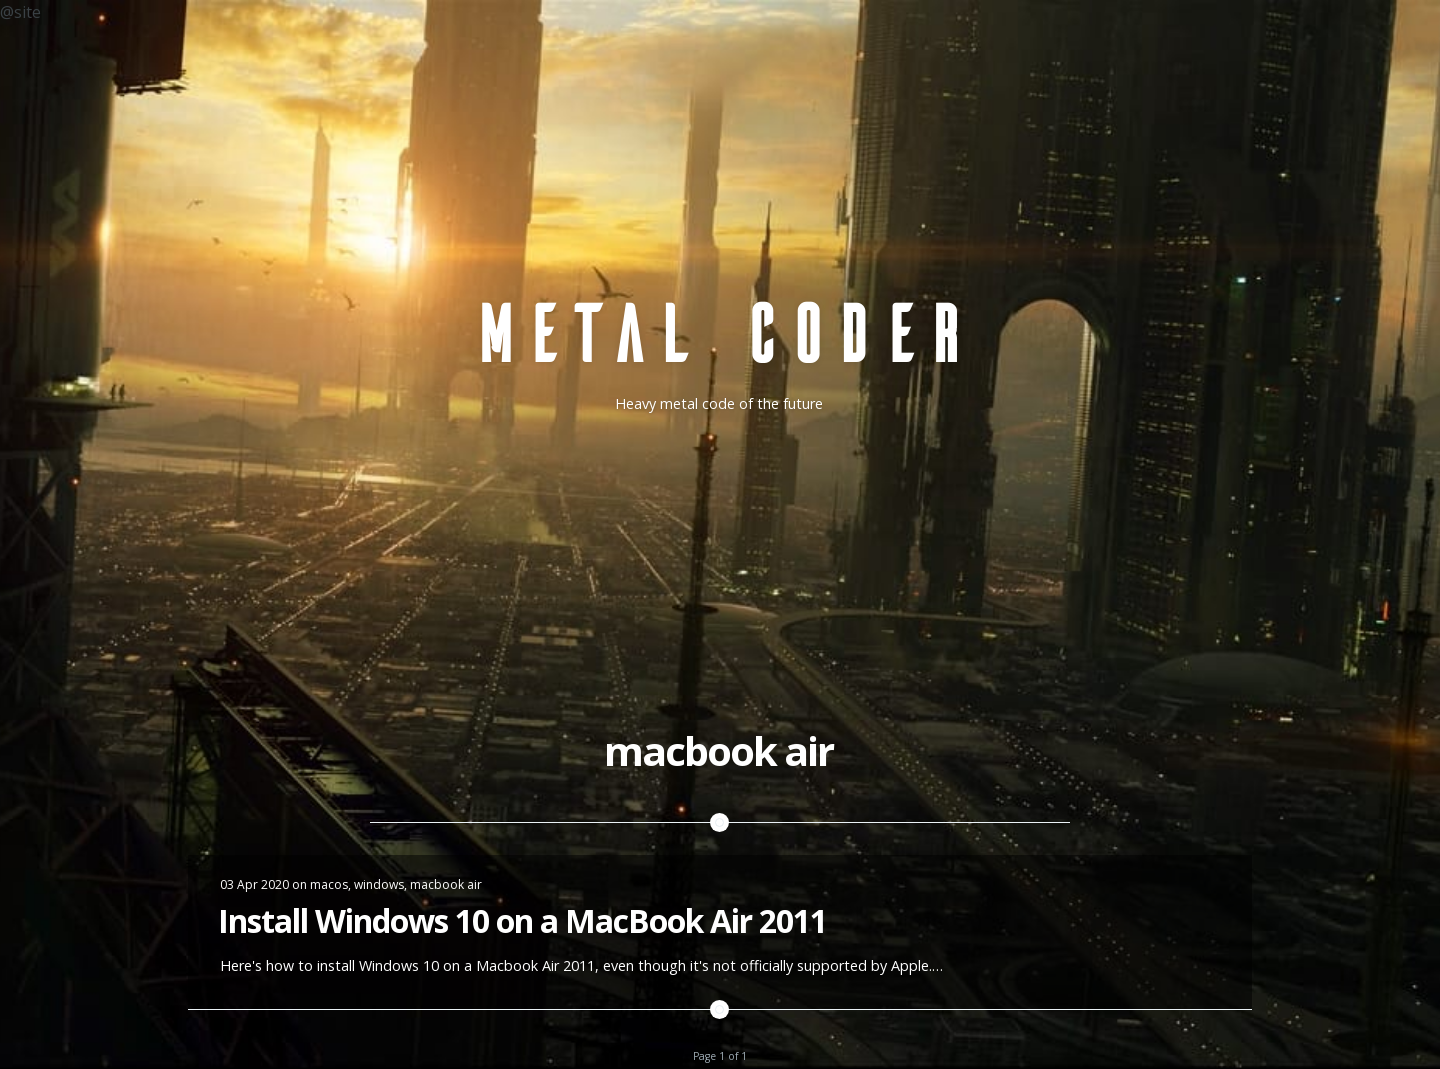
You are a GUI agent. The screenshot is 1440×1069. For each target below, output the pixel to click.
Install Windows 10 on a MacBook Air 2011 (522, 920)
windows (379, 884)
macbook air (446, 884)
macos (329, 884)
